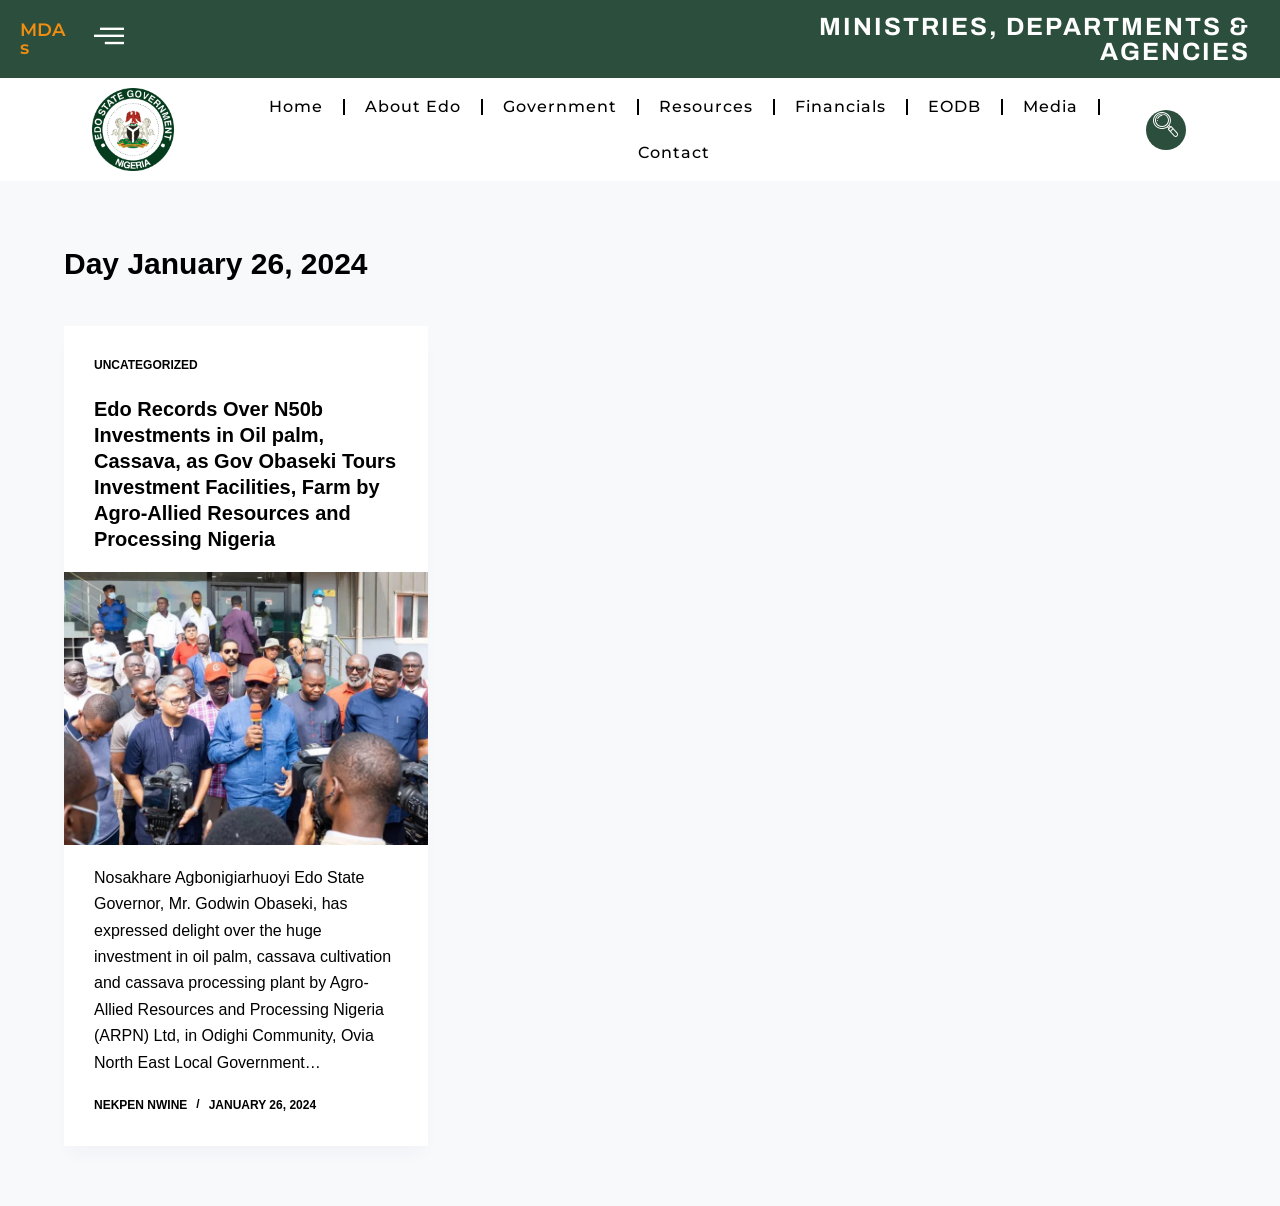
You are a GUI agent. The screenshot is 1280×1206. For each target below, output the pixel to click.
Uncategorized (146, 365)
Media (1050, 106)
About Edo (413, 106)
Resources (706, 106)
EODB (954, 106)
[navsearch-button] (1166, 130)
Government (560, 106)
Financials (840, 106)
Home (296, 106)
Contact (674, 152)
